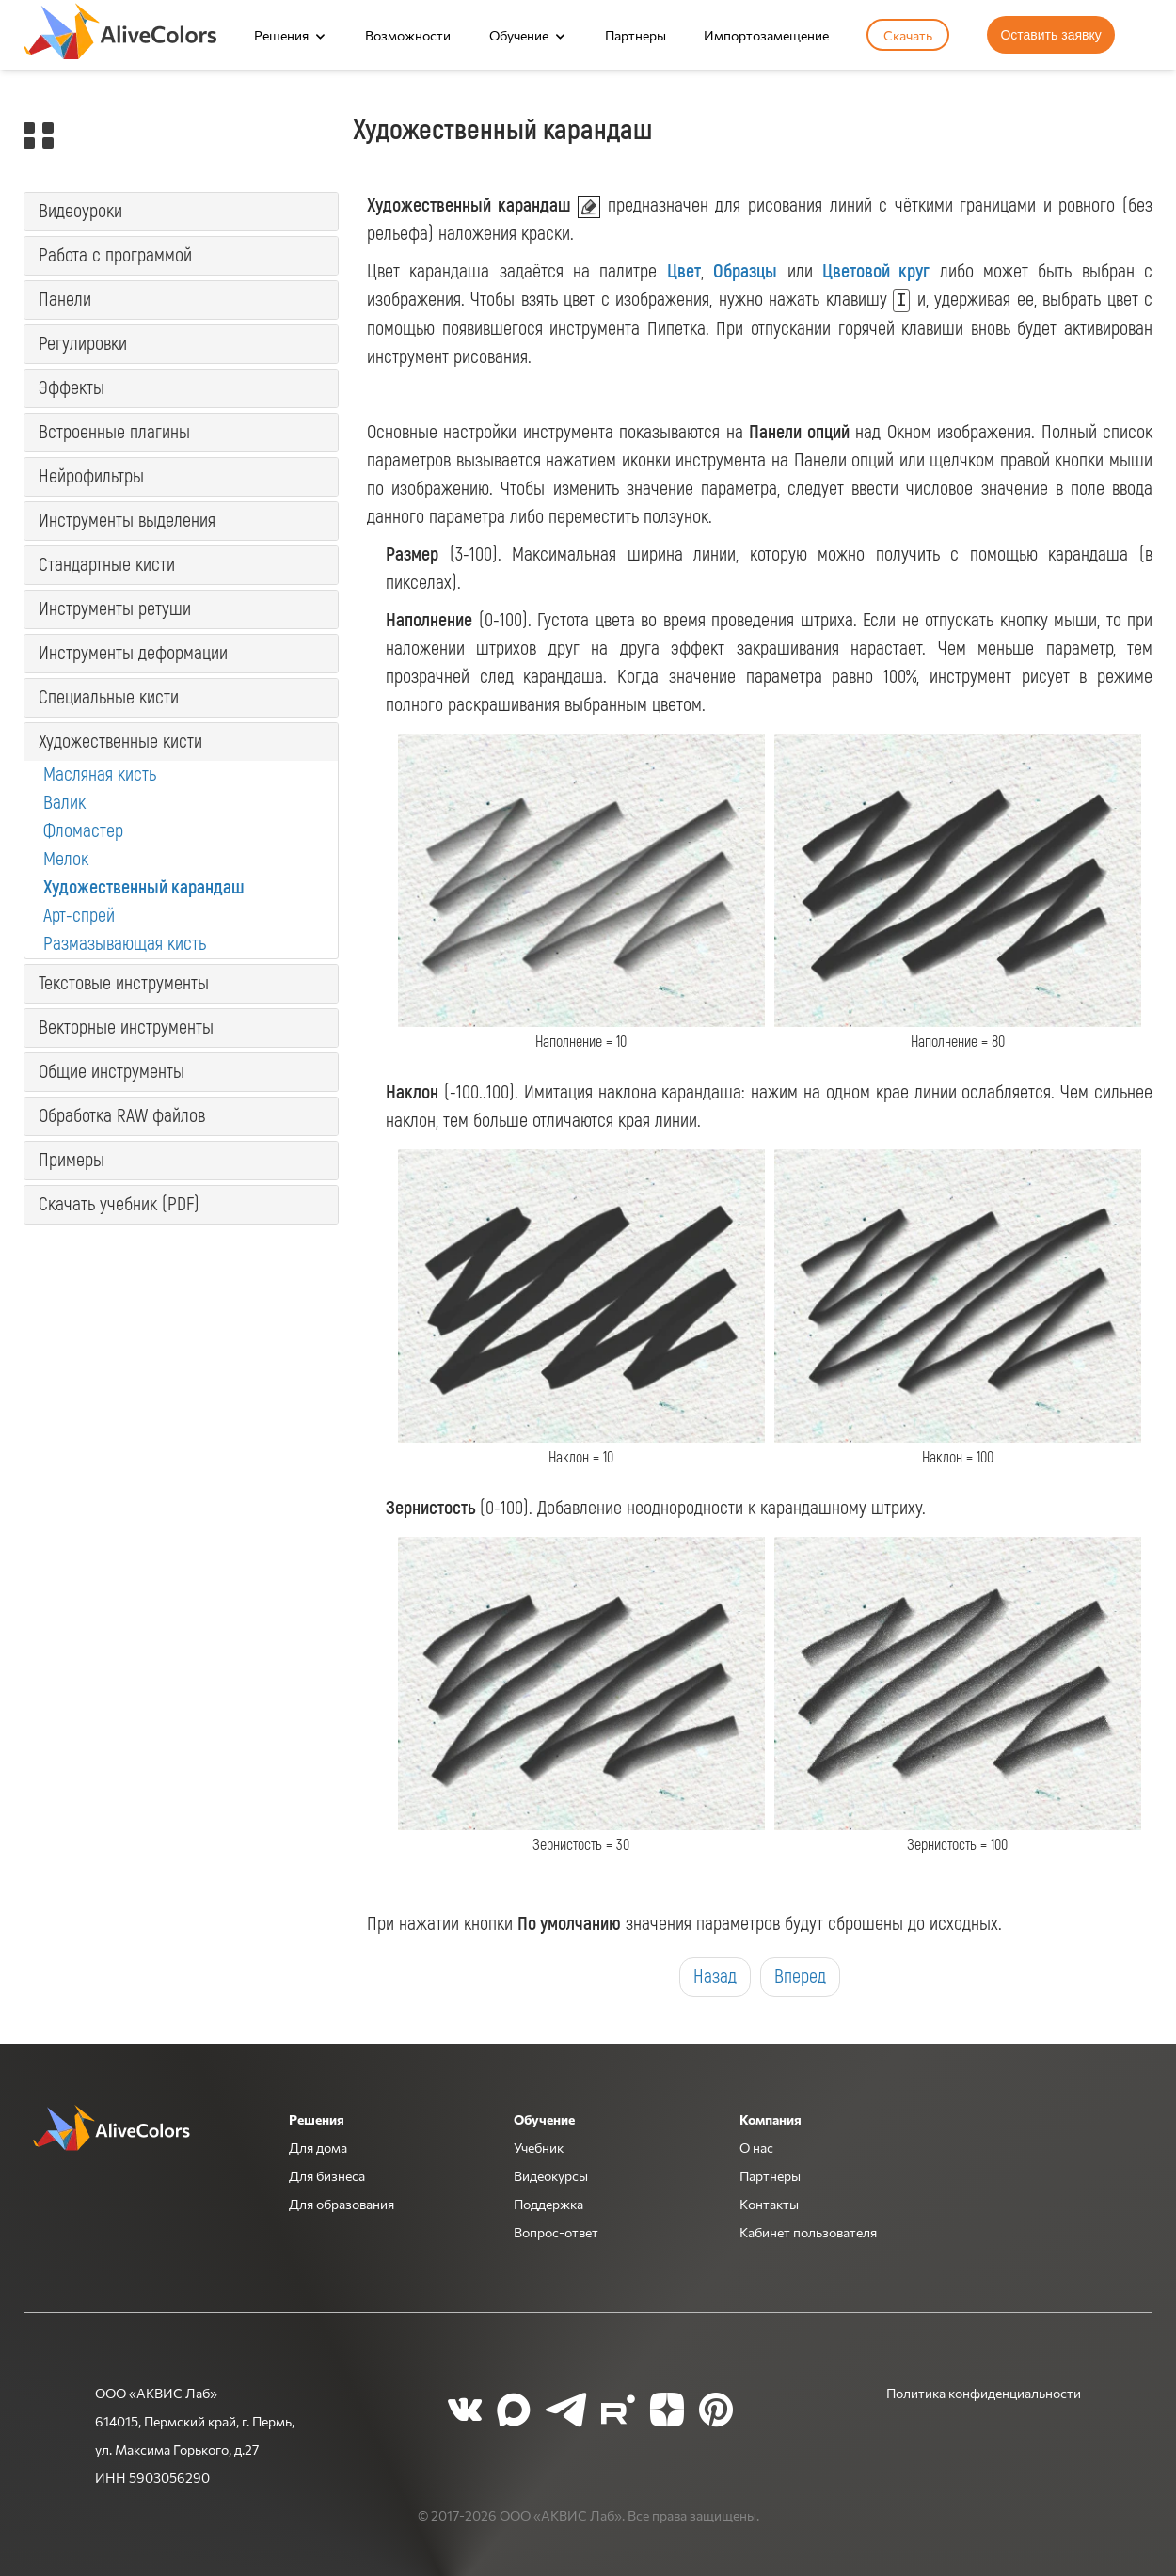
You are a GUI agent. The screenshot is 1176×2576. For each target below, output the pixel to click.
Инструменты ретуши (115, 609)
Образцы (745, 271)
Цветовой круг (876, 271)
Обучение (518, 34)
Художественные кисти (120, 741)
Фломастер (83, 831)
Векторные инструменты (126, 1027)
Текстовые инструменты (124, 983)
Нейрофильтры (91, 476)
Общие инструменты (111, 1071)
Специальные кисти (109, 697)
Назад (715, 1976)
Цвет (684, 271)
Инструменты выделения (127, 520)
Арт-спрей (79, 915)
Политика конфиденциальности (983, 2392)
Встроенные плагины (114, 432)
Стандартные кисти (107, 565)
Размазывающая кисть (124, 944)
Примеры (71, 1160)
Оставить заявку (1050, 34)
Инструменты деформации (133, 653)
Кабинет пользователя (808, 2231)
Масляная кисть (99, 774)
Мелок (65, 859)
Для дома (318, 2147)
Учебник (539, 2147)
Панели (65, 299)
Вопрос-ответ (556, 2231)
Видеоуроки (80, 211)
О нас (756, 2147)
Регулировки (83, 344)
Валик (64, 802)
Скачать (907, 34)
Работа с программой (115, 255)
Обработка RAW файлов (122, 1116)
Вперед (800, 1976)
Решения (281, 34)
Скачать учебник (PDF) (119, 1204)
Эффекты (71, 388)
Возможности (408, 34)
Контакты (769, 2203)
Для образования (341, 2203)
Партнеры (635, 34)
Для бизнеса (327, 2175)
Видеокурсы (551, 2175)
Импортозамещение (766, 34)
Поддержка (548, 2203)
